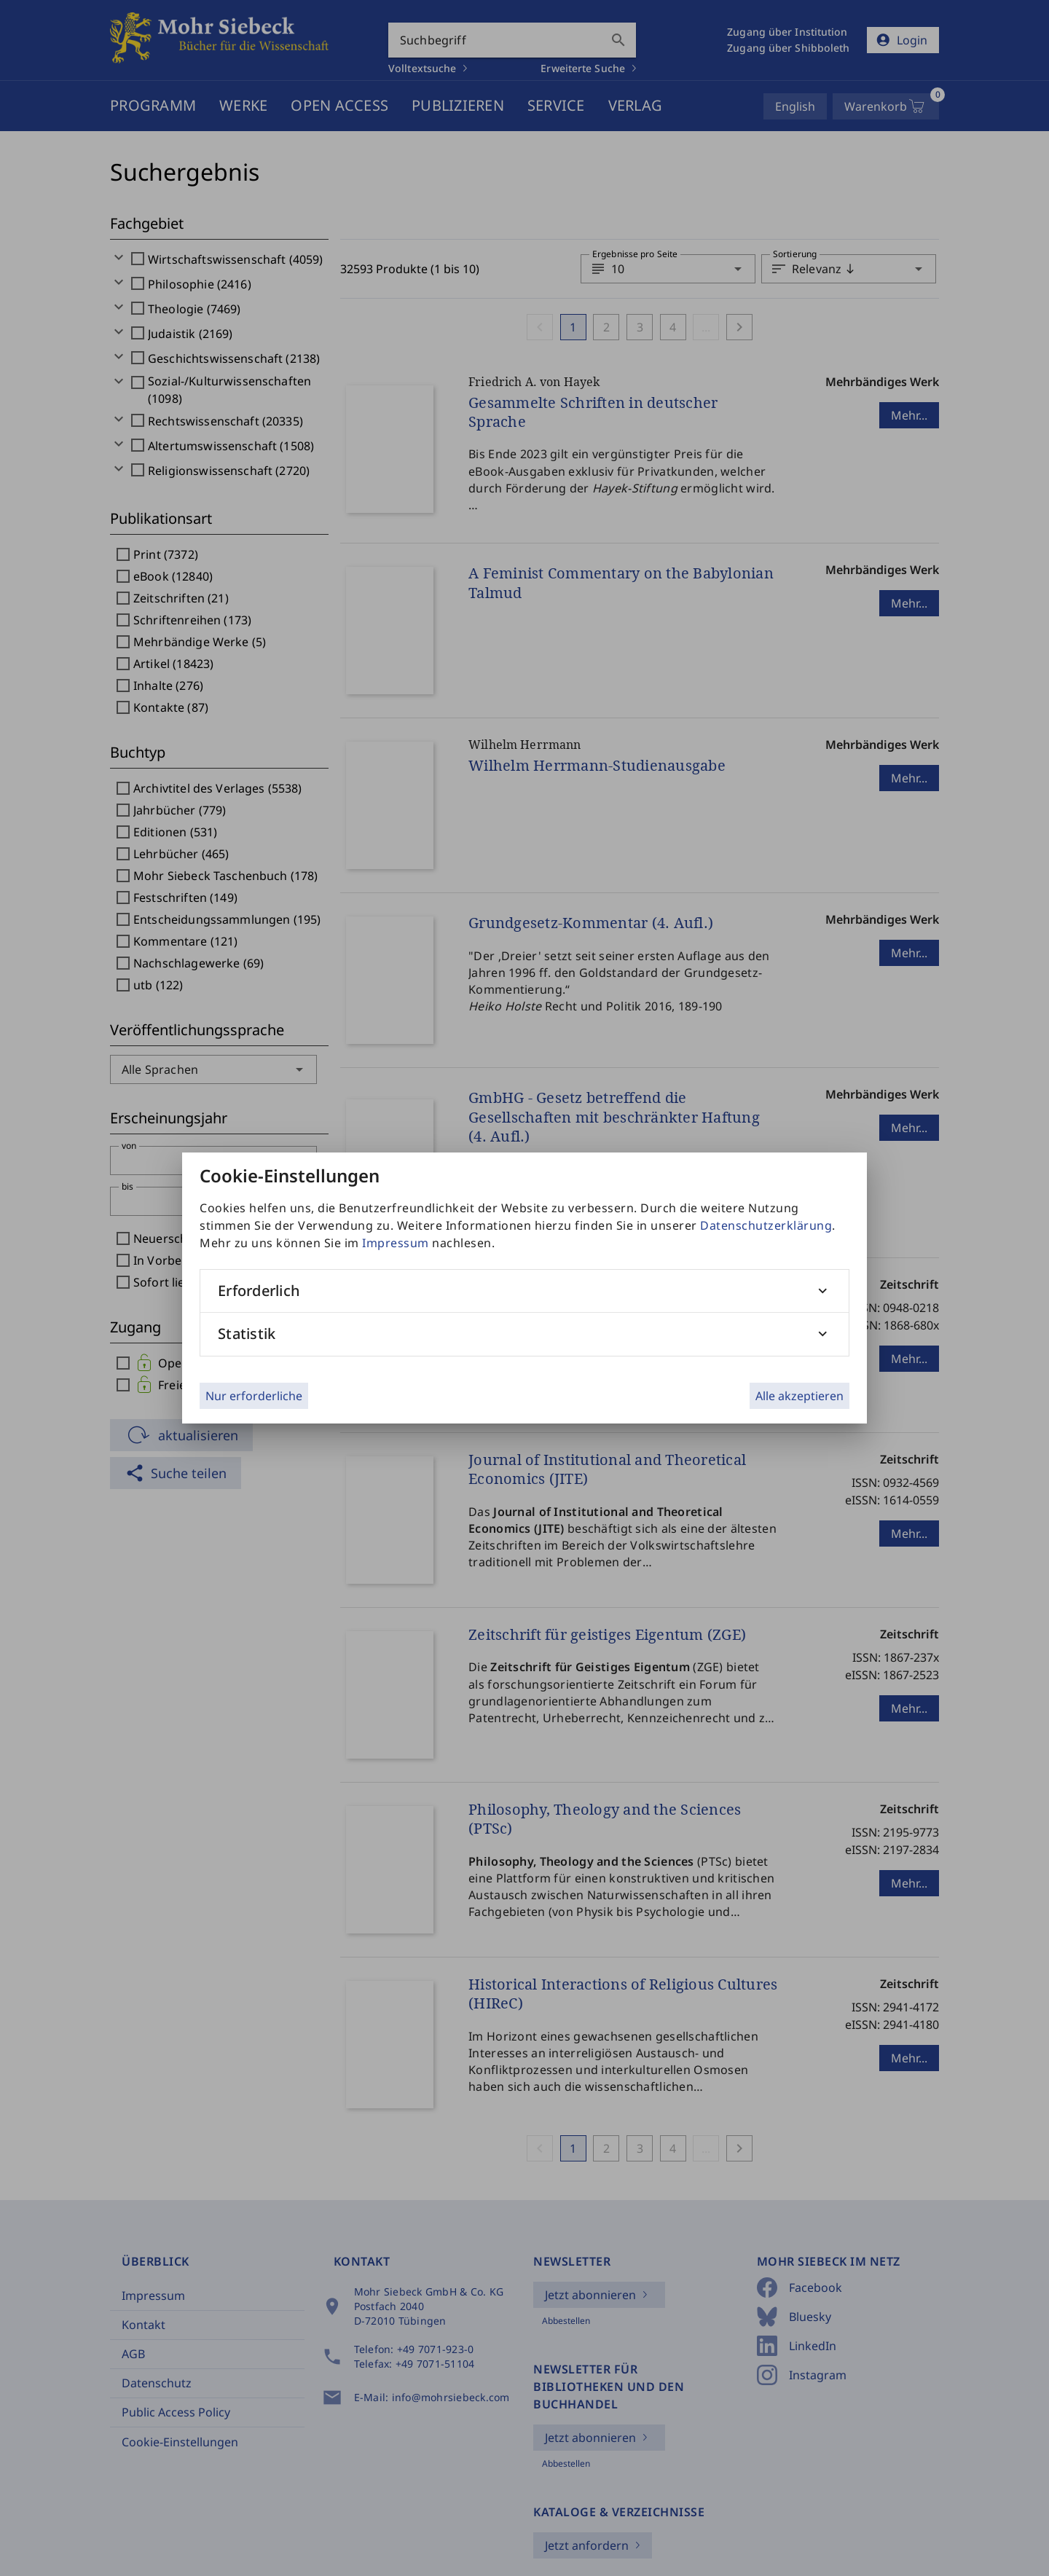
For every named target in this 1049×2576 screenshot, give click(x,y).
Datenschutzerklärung (766, 1225)
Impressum (395, 1243)
